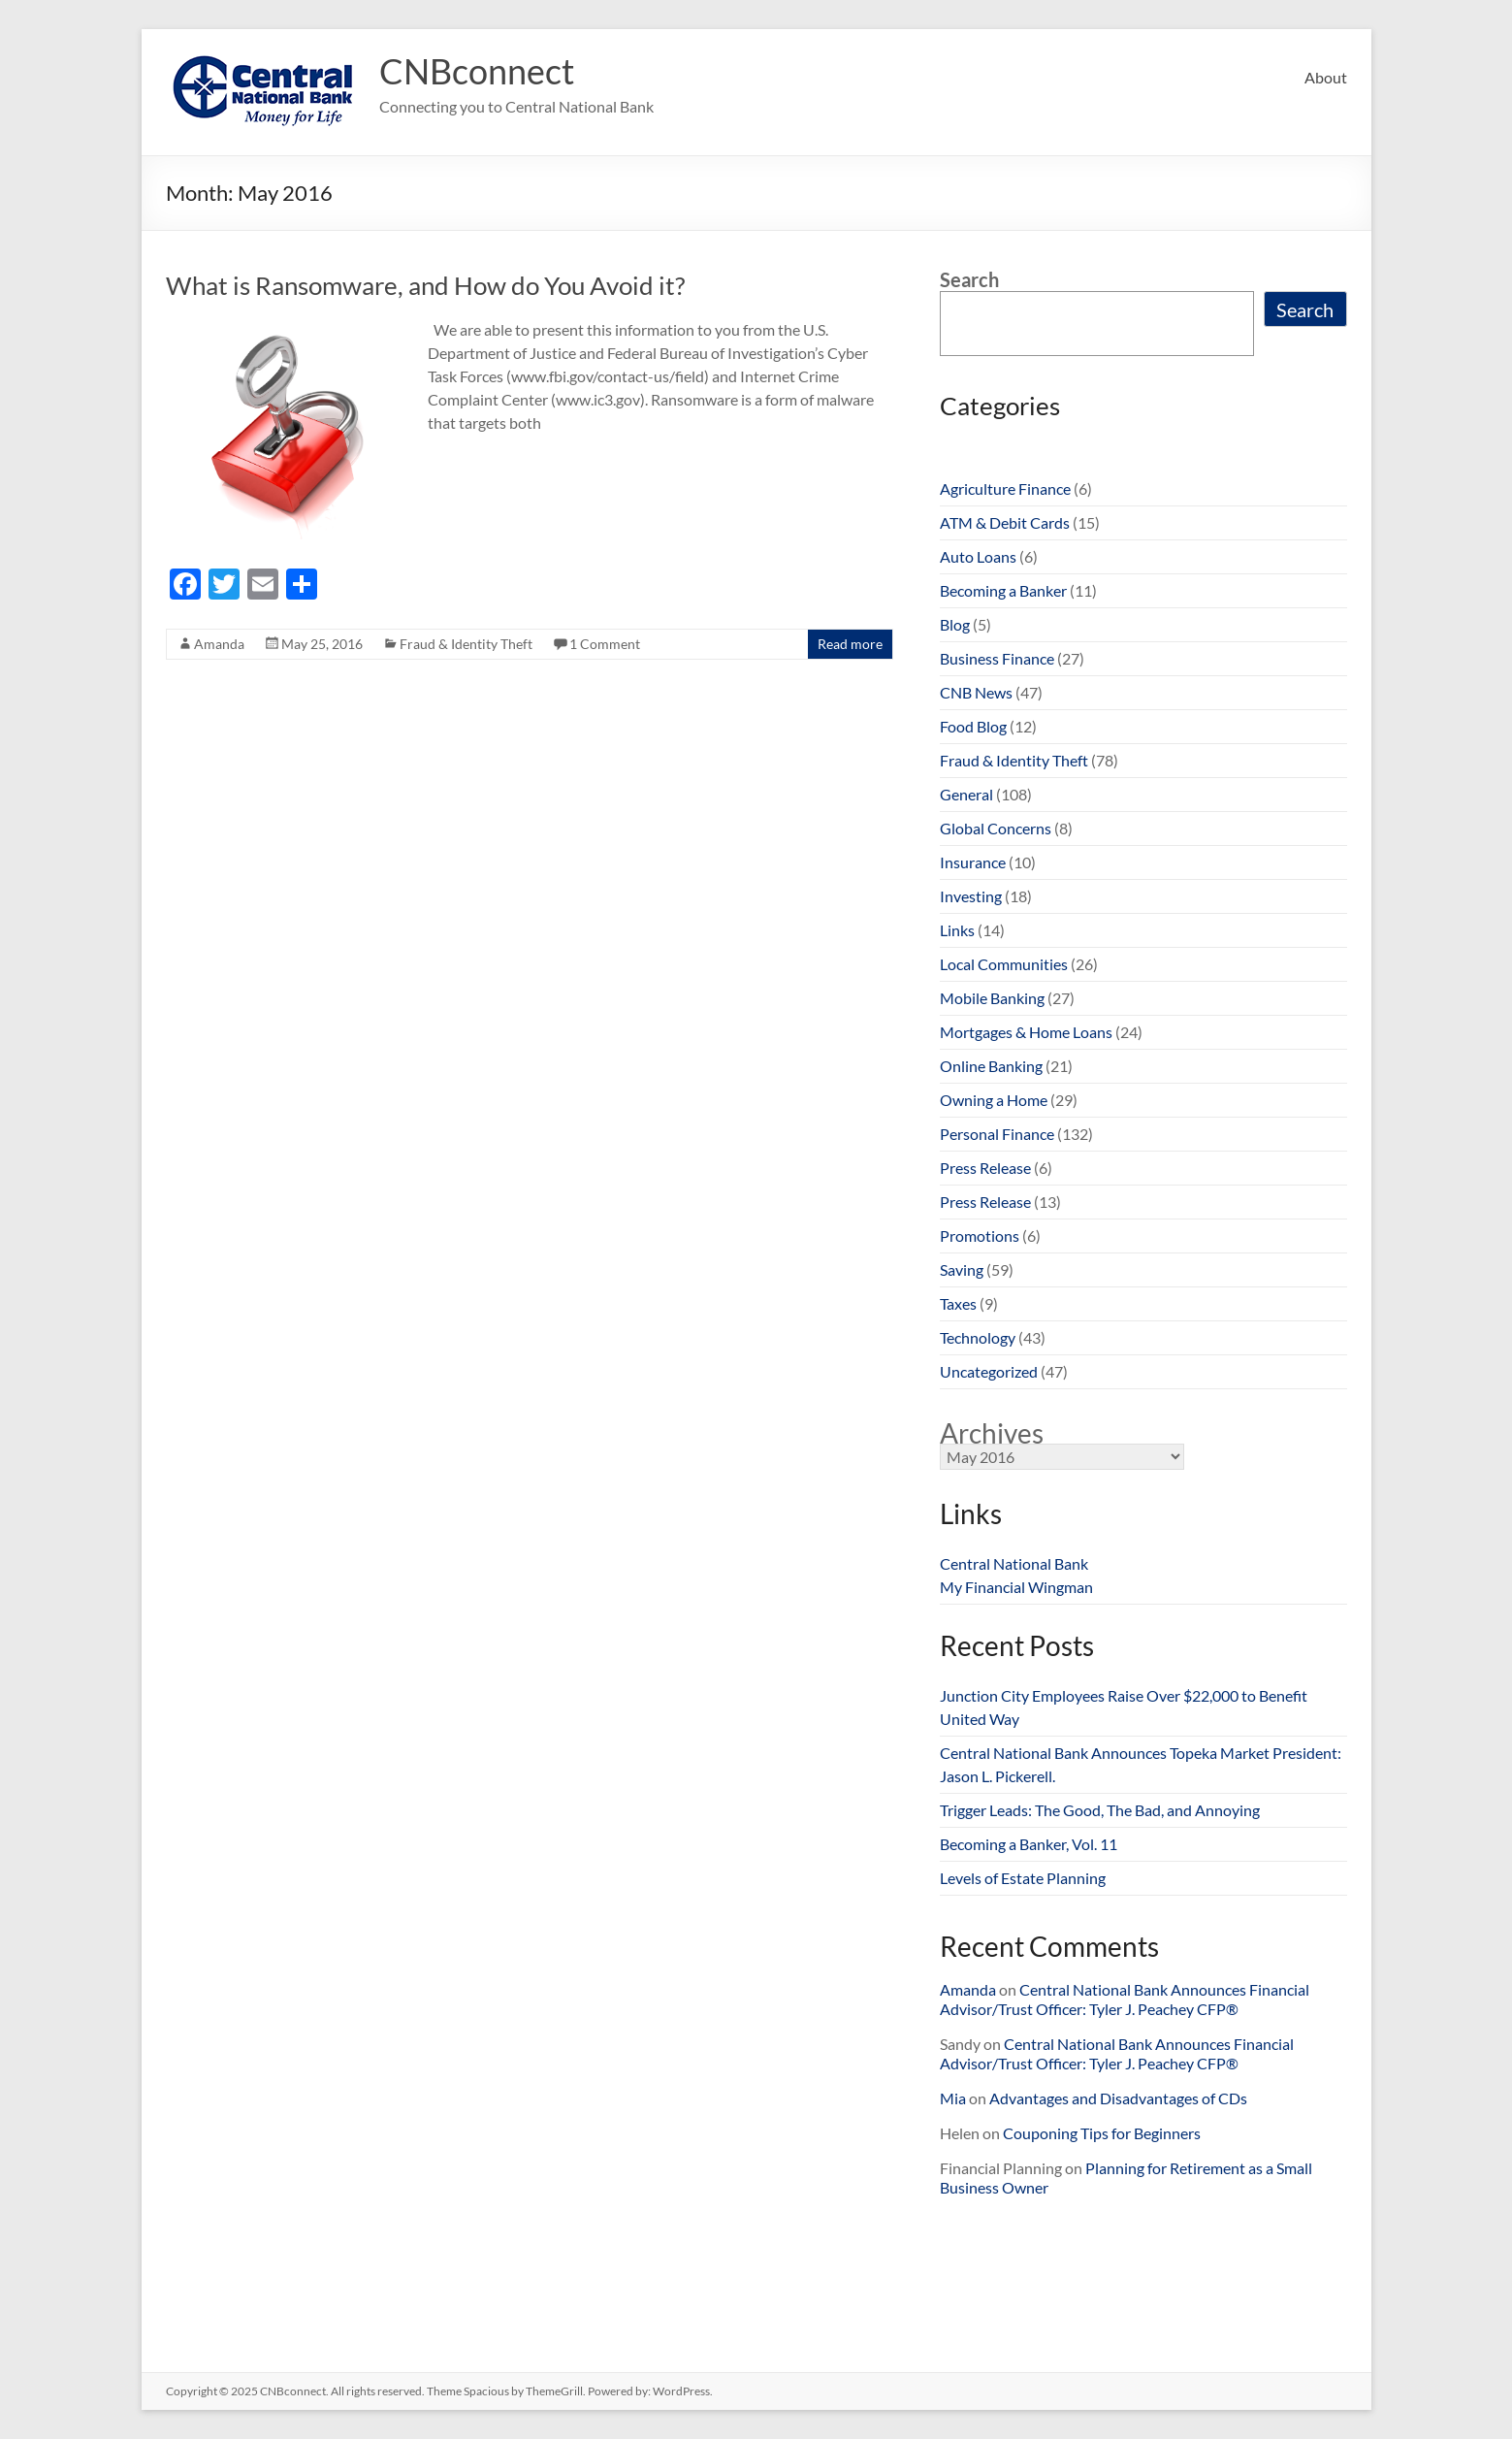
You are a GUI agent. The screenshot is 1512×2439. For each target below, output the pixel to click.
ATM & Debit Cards (1005, 522)
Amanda (219, 643)
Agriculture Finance (1005, 488)
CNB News (976, 692)
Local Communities (1004, 964)
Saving (961, 1269)
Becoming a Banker (1003, 590)
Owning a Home (993, 1099)
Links (957, 930)
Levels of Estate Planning (1023, 1878)
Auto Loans (978, 556)
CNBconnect (476, 70)
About (1325, 77)
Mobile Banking (992, 998)
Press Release (985, 1167)
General (966, 794)
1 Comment (604, 643)
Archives (992, 1433)
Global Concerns (995, 828)
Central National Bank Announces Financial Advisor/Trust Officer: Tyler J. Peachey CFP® (1124, 1999)
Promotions (979, 1235)
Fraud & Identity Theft (466, 643)
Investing (971, 896)
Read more (850, 643)
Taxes (958, 1303)
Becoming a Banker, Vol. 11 (1028, 1844)
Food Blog (973, 726)
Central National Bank (1014, 1563)
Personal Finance (997, 1133)
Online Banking (991, 1066)
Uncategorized (989, 1371)
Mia (953, 2098)
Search (969, 279)
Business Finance (997, 658)
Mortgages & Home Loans (1026, 1032)
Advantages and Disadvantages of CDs (1118, 2098)
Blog (955, 624)
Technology (977, 1337)
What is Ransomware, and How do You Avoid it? (425, 285)
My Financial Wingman (1016, 1586)
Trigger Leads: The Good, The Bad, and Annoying (1100, 1810)
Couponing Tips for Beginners (1102, 2133)
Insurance (973, 862)
